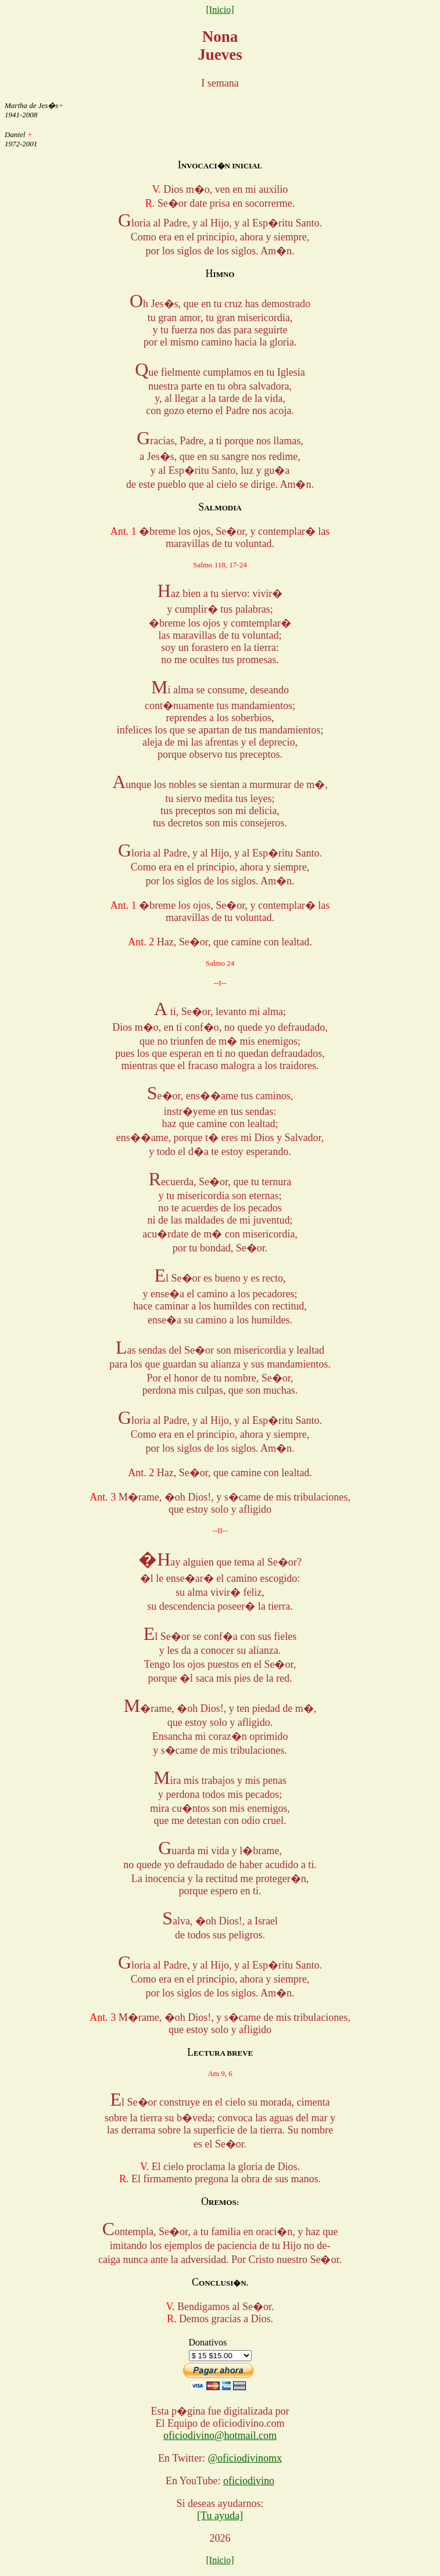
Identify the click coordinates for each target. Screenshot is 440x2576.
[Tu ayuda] (220, 2515)
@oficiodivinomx (245, 2458)
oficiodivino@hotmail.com (220, 2435)
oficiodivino (248, 2481)
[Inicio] (220, 10)
